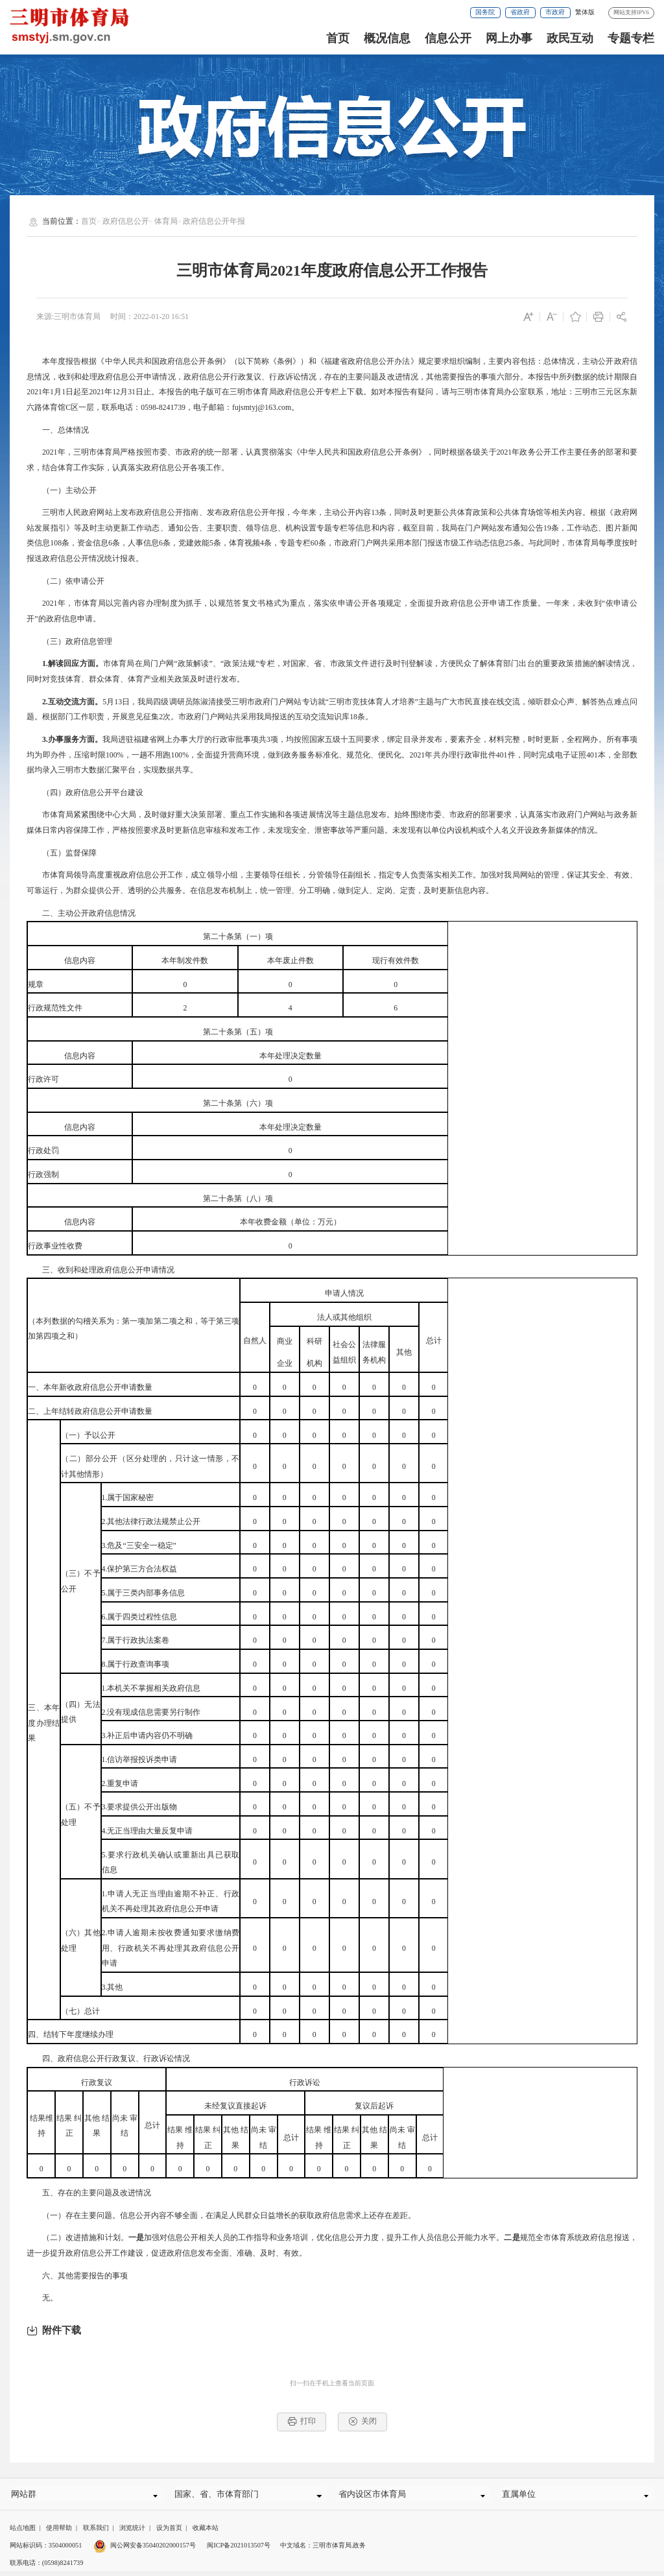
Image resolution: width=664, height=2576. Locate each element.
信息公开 (448, 38)
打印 (301, 2421)
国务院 (485, 12)
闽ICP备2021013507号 (238, 2549)
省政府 (520, 12)
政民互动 (570, 38)
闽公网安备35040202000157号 (144, 2549)
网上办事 (509, 38)
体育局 (166, 221)
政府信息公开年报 (214, 221)
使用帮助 (59, 2532)
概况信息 (387, 38)
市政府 (555, 12)
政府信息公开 (125, 221)
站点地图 (23, 2532)
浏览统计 (132, 2532)
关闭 (362, 2421)
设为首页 (169, 2532)
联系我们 (96, 2532)
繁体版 (585, 12)
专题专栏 (631, 38)
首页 (338, 38)
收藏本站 (206, 2532)
